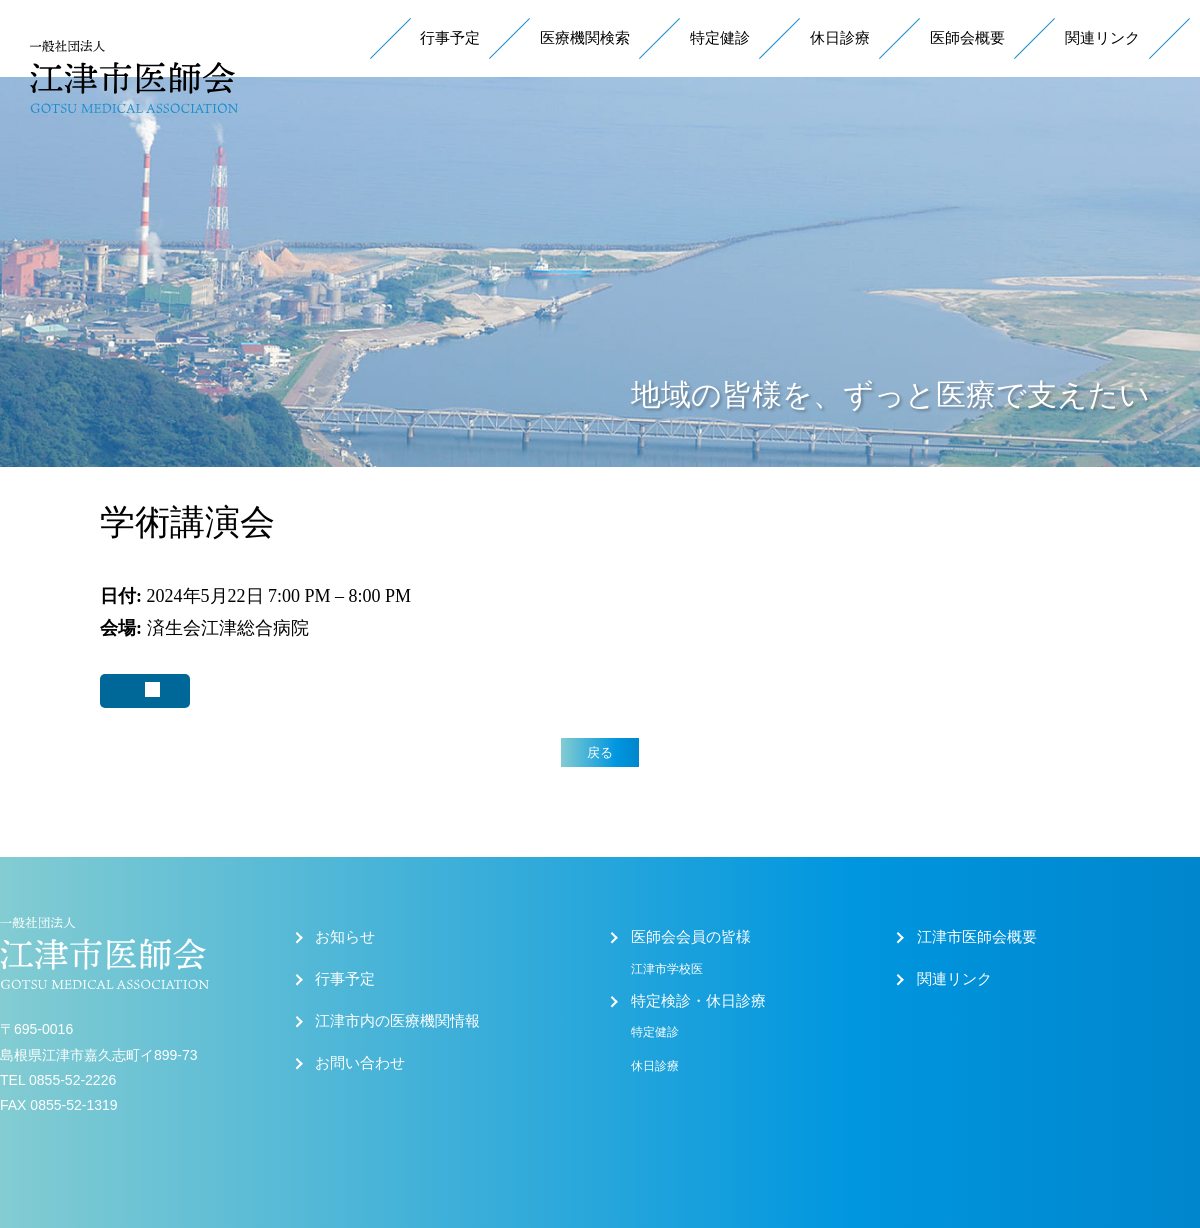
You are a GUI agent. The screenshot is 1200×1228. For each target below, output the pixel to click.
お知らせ (345, 937)
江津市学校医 (667, 969)
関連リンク (1102, 38)
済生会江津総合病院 (228, 628)
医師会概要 (967, 38)
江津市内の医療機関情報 (397, 1021)
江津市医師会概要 (977, 937)
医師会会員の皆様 (691, 937)
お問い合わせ (360, 1063)
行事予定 (450, 38)
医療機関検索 (585, 38)
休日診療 (840, 38)
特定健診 (720, 38)
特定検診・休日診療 (698, 1001)
